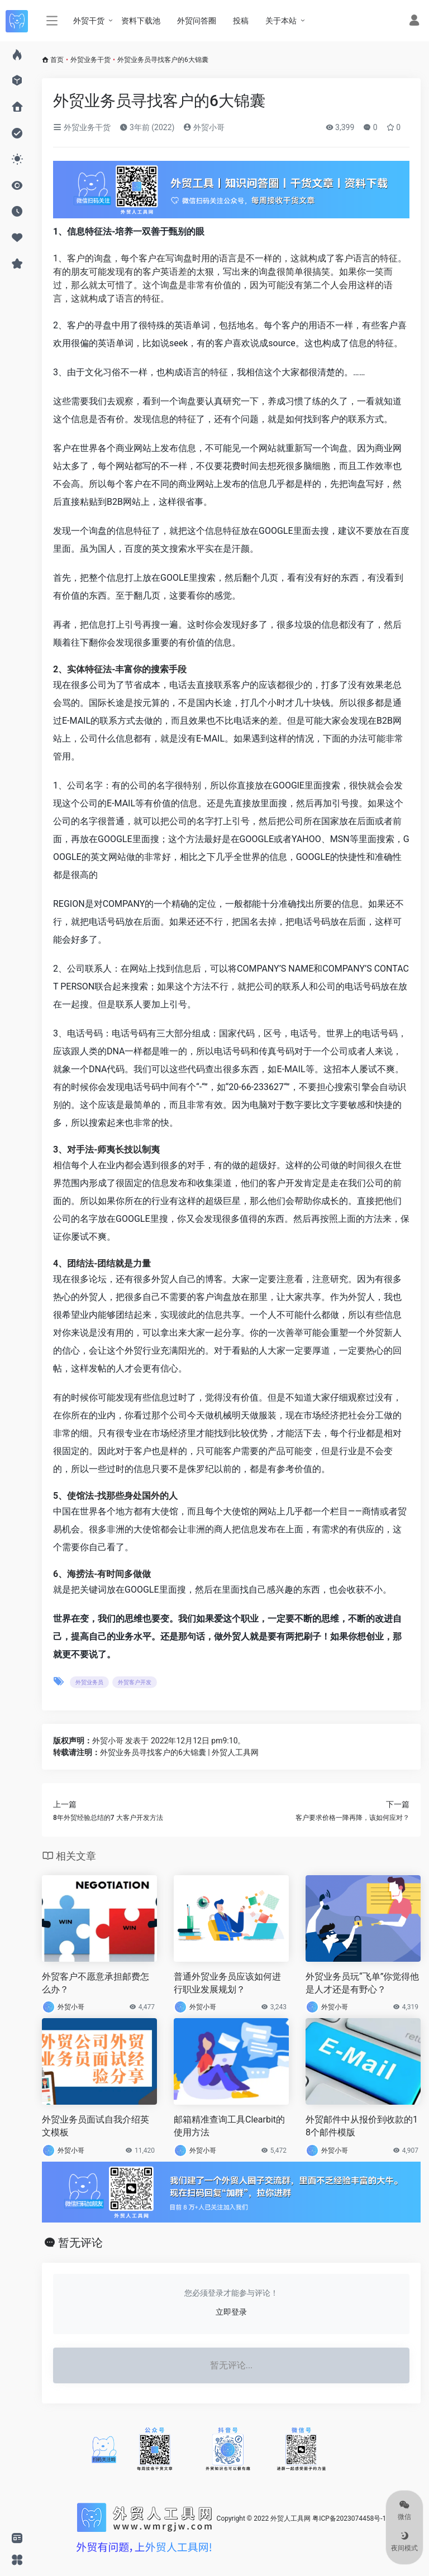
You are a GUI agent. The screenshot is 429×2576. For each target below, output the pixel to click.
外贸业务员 (89, 1682)
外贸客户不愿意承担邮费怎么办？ (95, 1983)
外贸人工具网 (290, 2518)
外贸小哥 (203, 127)
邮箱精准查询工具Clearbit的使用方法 (229, 2126)
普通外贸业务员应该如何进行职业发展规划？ (227, 1983)
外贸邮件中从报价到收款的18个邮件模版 (362, 2126)
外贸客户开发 (134, 1682)
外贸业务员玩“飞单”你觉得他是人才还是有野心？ (362, 1983)
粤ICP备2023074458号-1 (349, 2518)
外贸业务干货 (90, 60)
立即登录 (231, 2311)
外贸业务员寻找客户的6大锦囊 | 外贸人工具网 (179, 1752)
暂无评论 (80, 2242)
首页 (57, 60)
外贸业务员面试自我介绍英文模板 (95, 2126)
